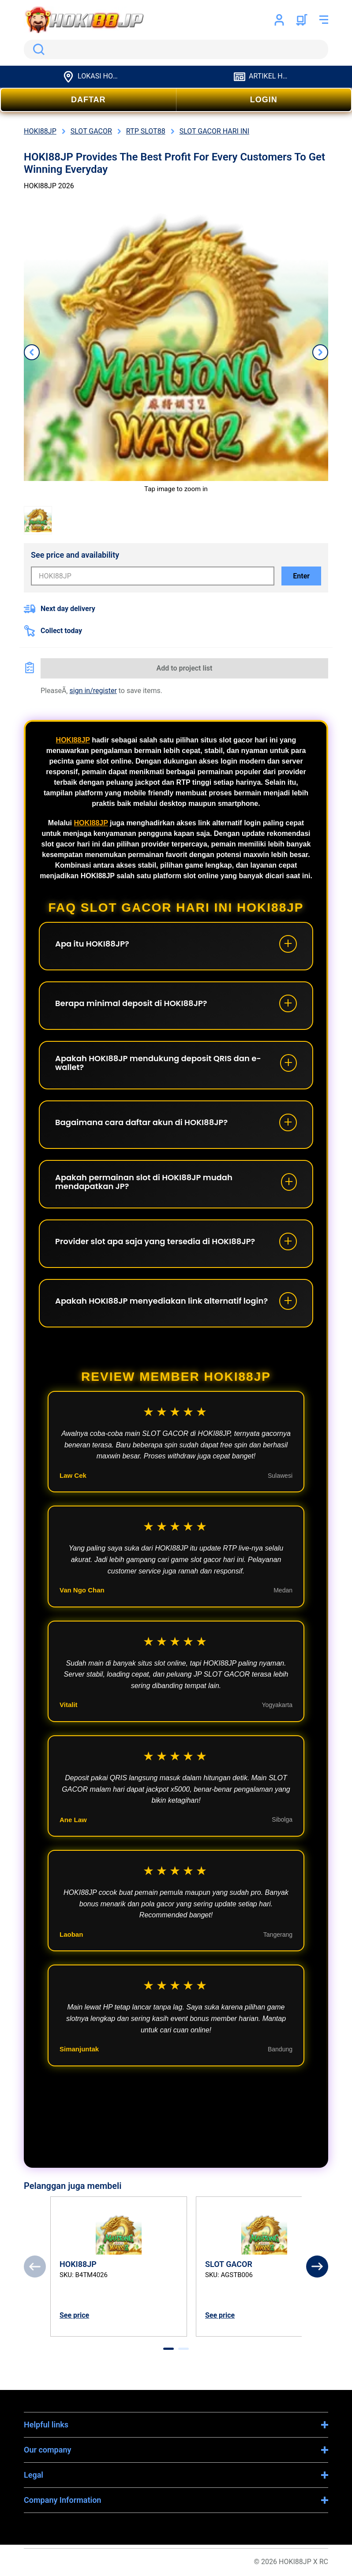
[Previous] (35, 2266)
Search (37, 49)
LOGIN (263, 99)
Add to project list (185, 668)
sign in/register (93, 690)
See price (74, 2315)
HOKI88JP (73, 740)
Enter (301, 576)
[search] (176, 49)
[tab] (168, 2349)
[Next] (317, 2266)
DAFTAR (88, 99)
